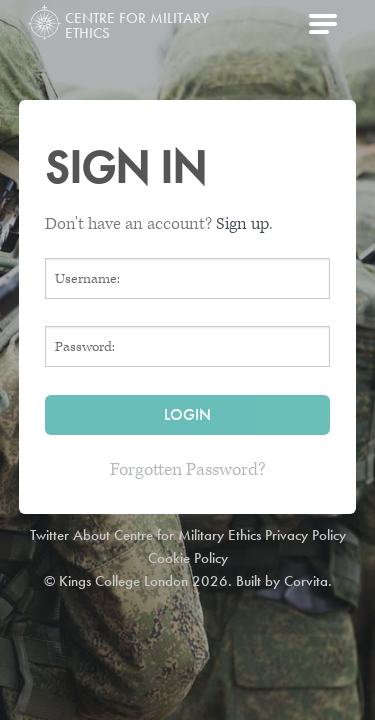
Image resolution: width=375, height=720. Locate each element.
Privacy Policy (305, 535)
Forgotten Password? (188, 469)
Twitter (49, 535)
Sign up (242, 224)
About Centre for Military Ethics (167, 535)
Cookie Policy (188, 558)
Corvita (306, 581)
